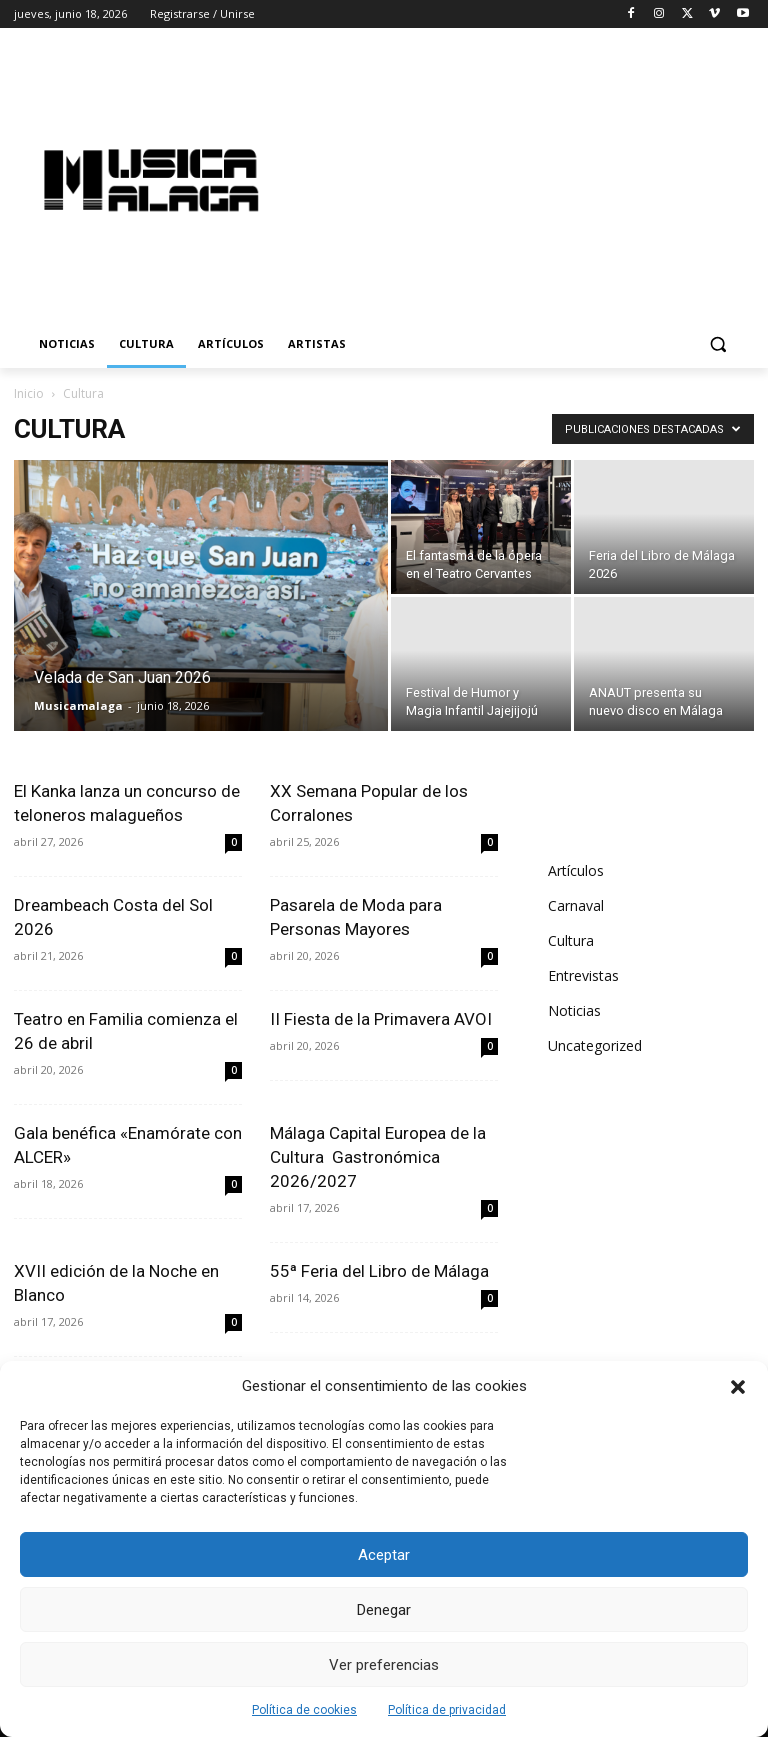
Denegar (384, 1610)
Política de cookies (304, 1710)
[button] (738, 1387)
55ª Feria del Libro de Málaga (379, 1271)
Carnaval (576, 905)
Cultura (571, 940)
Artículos (576, 870)
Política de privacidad (447, 1710)
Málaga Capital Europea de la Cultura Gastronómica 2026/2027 (378, 1157)
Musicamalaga (78, 705)
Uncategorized (595, 1045)
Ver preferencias (384, 1665)
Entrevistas (583, 975)
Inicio (29, 393)
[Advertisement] (535, 177)
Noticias (574, 1010)
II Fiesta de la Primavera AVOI (381, 1019)
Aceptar (384, 1555)
